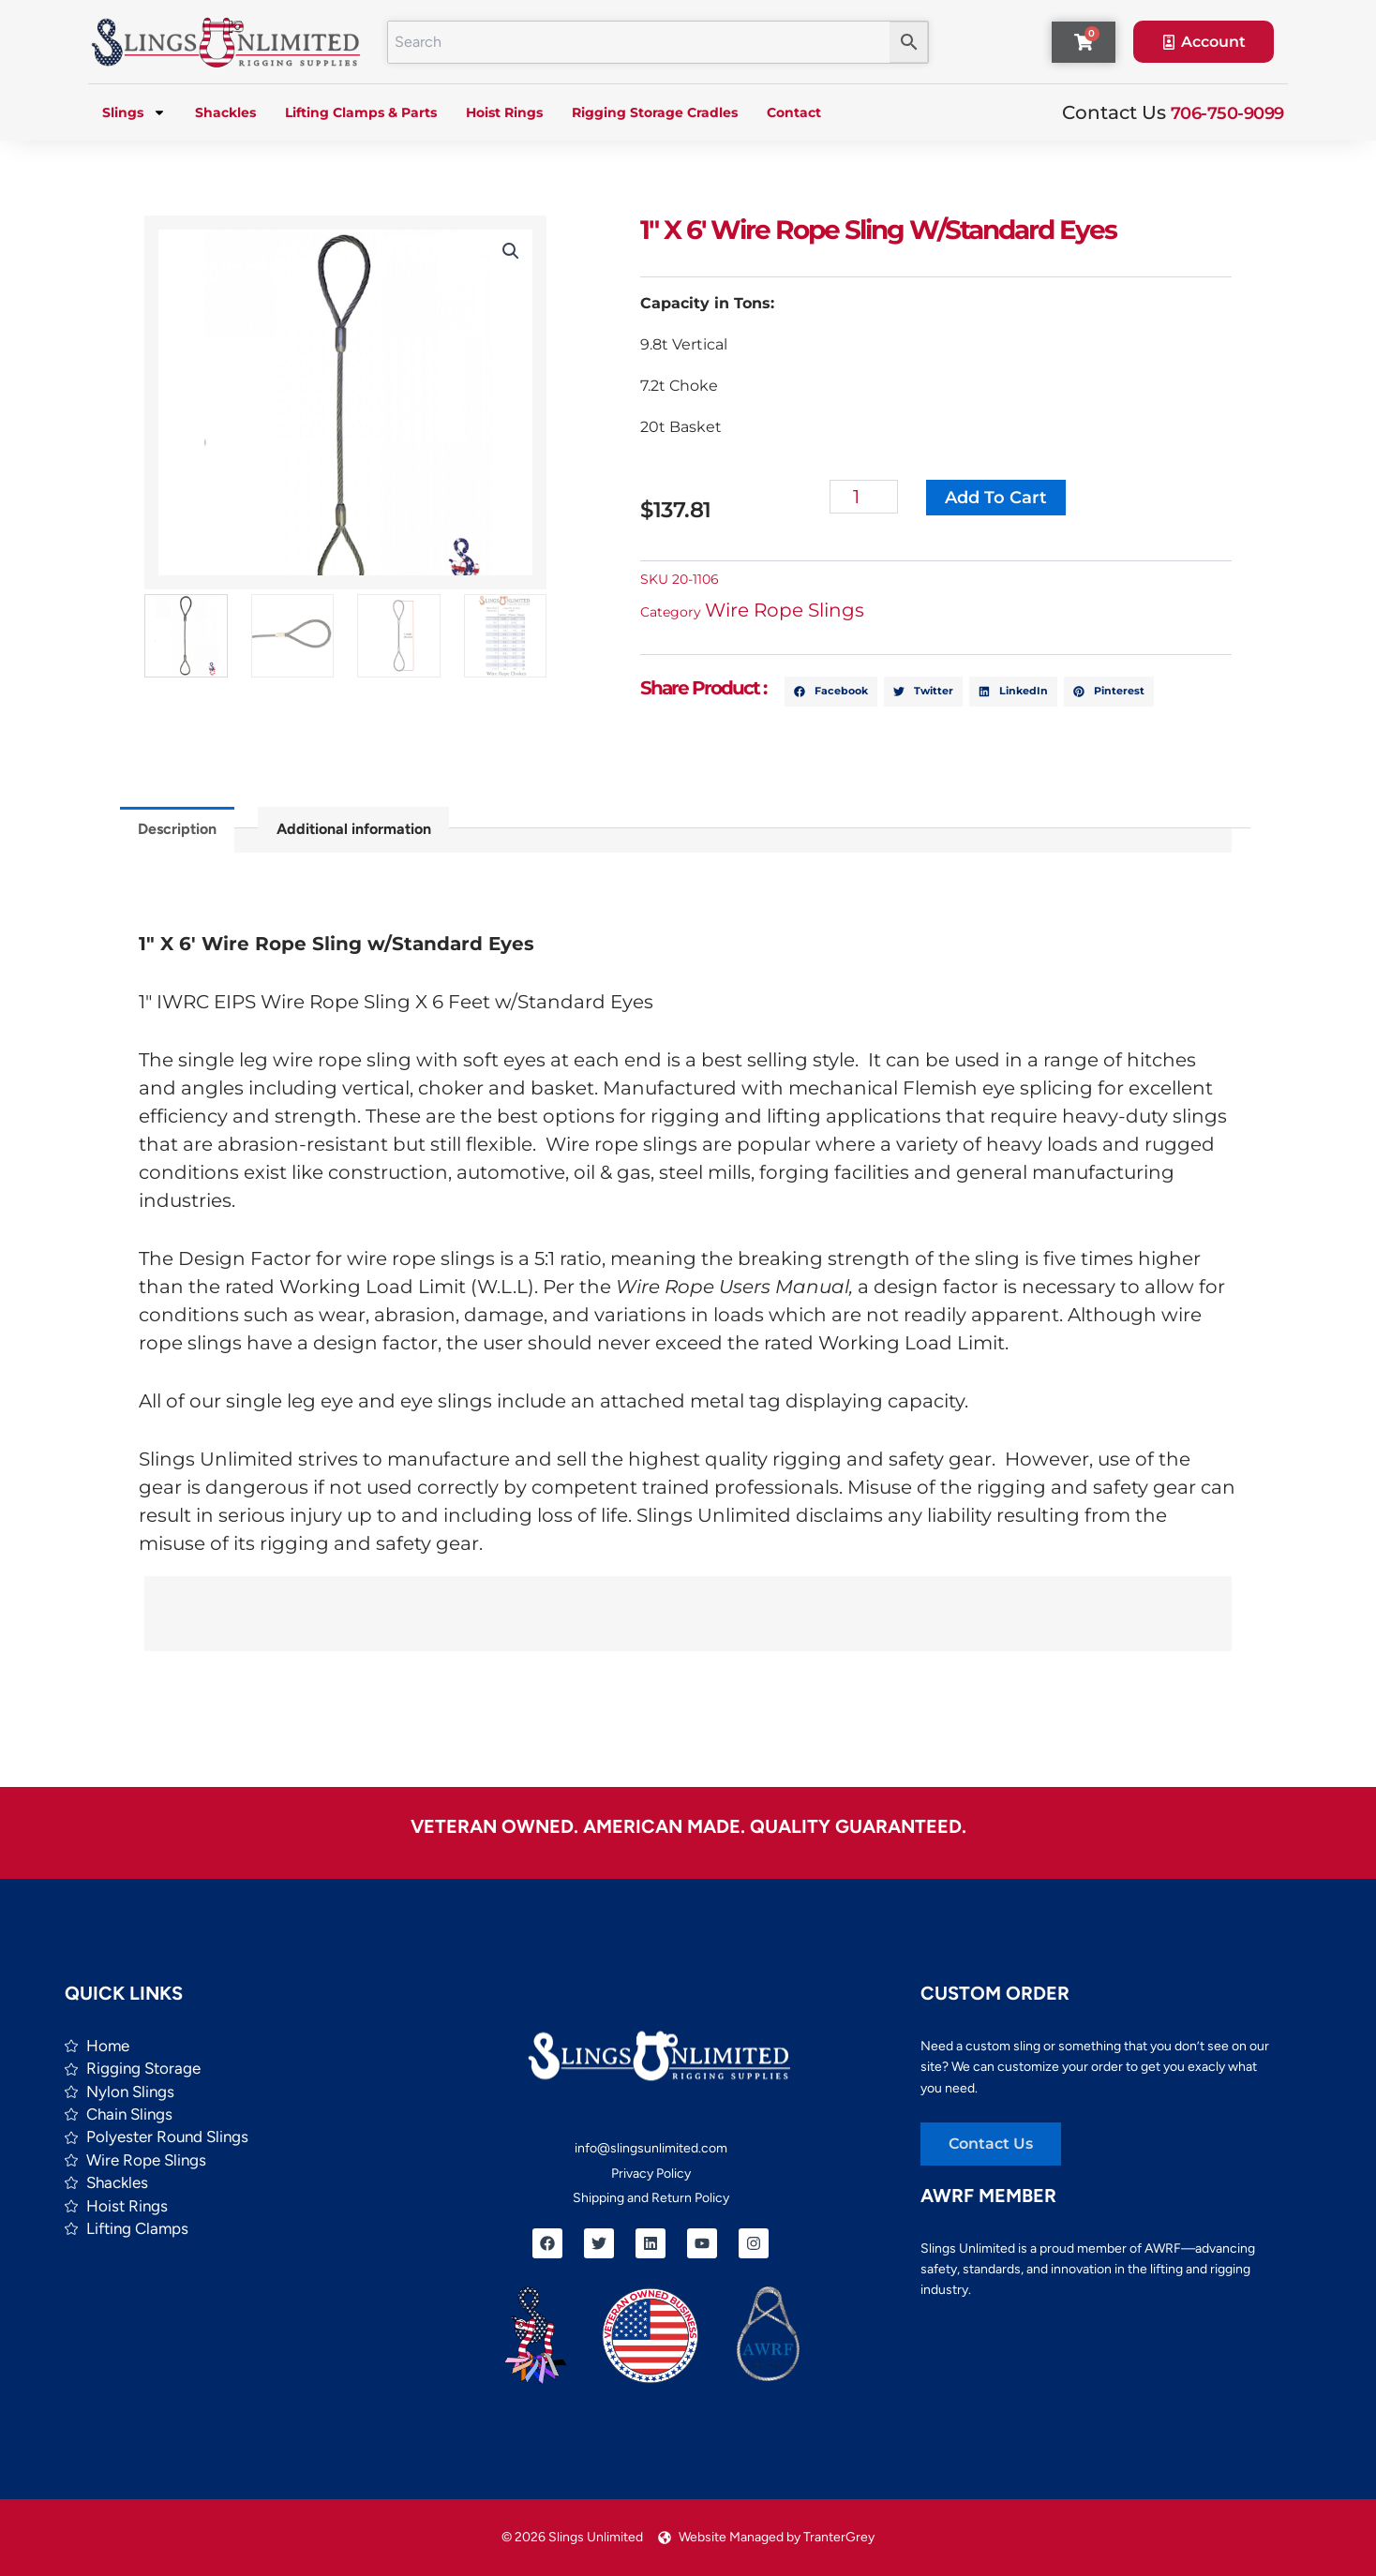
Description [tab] (177, 829)
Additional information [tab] (354, 829)
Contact (794, 112)
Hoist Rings (504, 112)
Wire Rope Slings (785, 610)
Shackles (225, 112)
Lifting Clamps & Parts (361, 112)
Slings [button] (134, 112)
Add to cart (996, 497)
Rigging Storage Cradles (655, 112)
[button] (511, 251)
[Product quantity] (864, 497)
